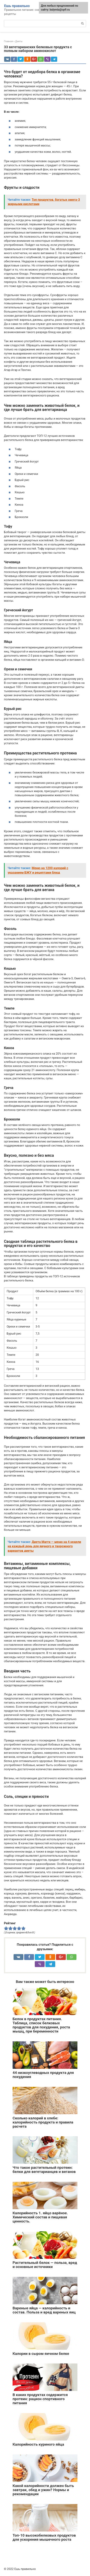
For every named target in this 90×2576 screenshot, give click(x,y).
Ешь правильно (17, 6)
